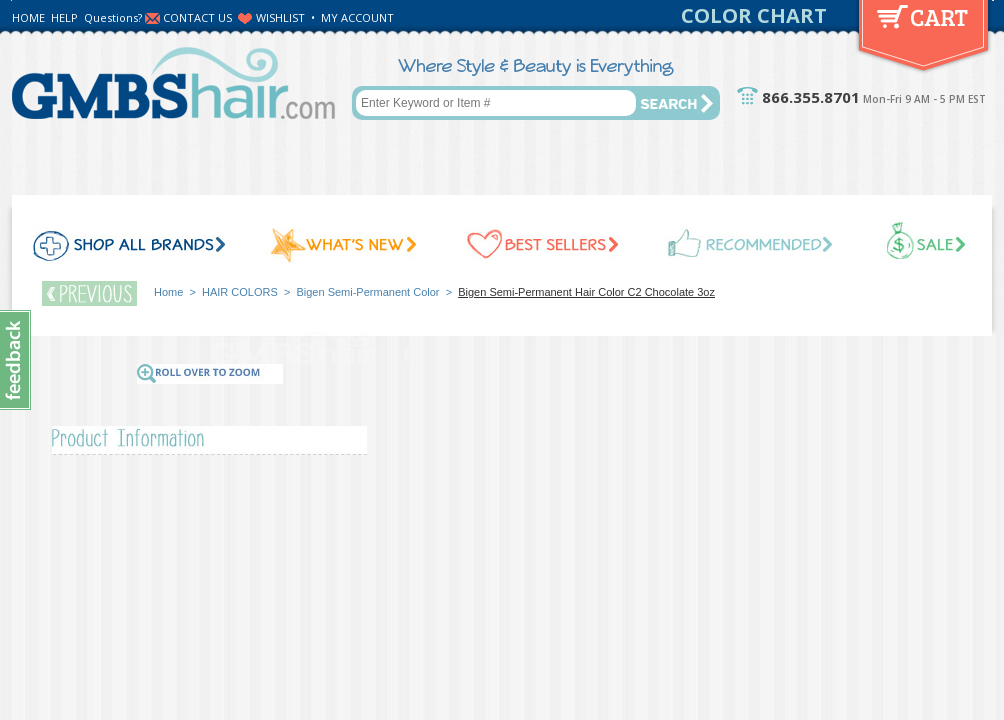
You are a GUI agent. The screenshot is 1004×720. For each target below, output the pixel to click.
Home (168, 292)
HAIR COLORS (240, 292)
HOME (28, 17)
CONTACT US (197, 17)
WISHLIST (280, 17)
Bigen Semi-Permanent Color (367, 292)
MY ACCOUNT (357, 17)
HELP (64, 17)
